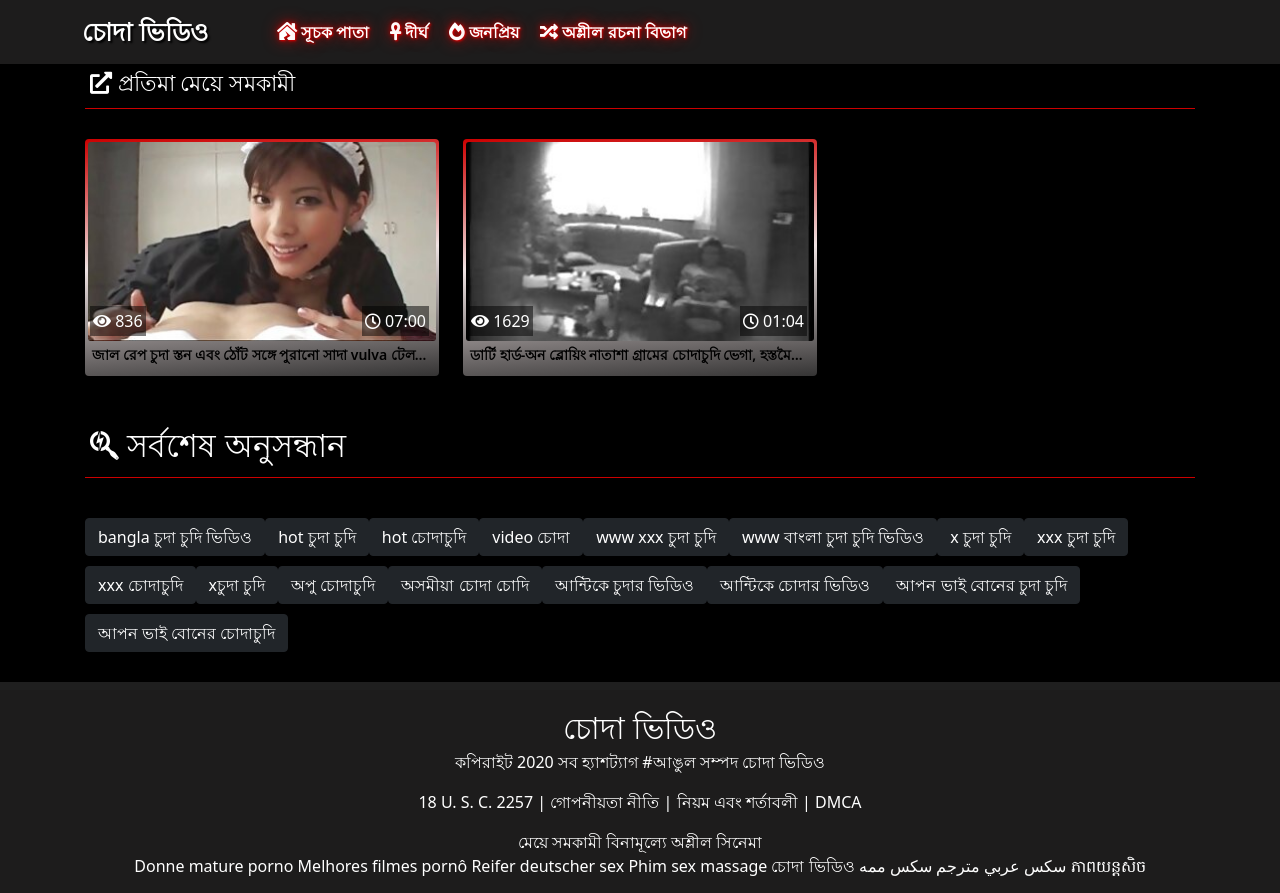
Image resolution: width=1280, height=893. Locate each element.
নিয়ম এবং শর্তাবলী (739, 802)
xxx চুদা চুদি (1076, 537)
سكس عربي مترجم (1001, 866)
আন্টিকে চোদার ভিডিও (795, 585)
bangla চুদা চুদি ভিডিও (175, 537)
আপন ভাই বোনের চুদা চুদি (981, 585)
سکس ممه (895, 866)
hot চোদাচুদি (424, 537)
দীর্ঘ (409, 32)
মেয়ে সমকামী (562, 842)
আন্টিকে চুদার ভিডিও (624, 585)
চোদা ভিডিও (145, 31)
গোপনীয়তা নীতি (606, 802)
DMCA (838, 802)
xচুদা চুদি (237, 585)
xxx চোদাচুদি (140, 585)
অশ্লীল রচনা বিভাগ (612, 32)
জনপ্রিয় (484, 32)
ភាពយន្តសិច (1108, 866)
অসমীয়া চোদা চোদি (464, 585)
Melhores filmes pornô (383, 866)
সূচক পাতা (323, 32)
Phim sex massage (697, 866)
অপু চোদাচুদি (333, 585)
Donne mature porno (213, 866)
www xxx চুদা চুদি (656, 537)
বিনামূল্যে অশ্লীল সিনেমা (684, 842)
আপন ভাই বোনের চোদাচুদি (186, 633)
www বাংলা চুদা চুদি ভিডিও (833, 537)
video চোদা (531, 537)
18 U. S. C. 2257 (477, 802)
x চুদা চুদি (980, 537)
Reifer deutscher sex (547, 866)
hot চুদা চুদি (317, 537)
